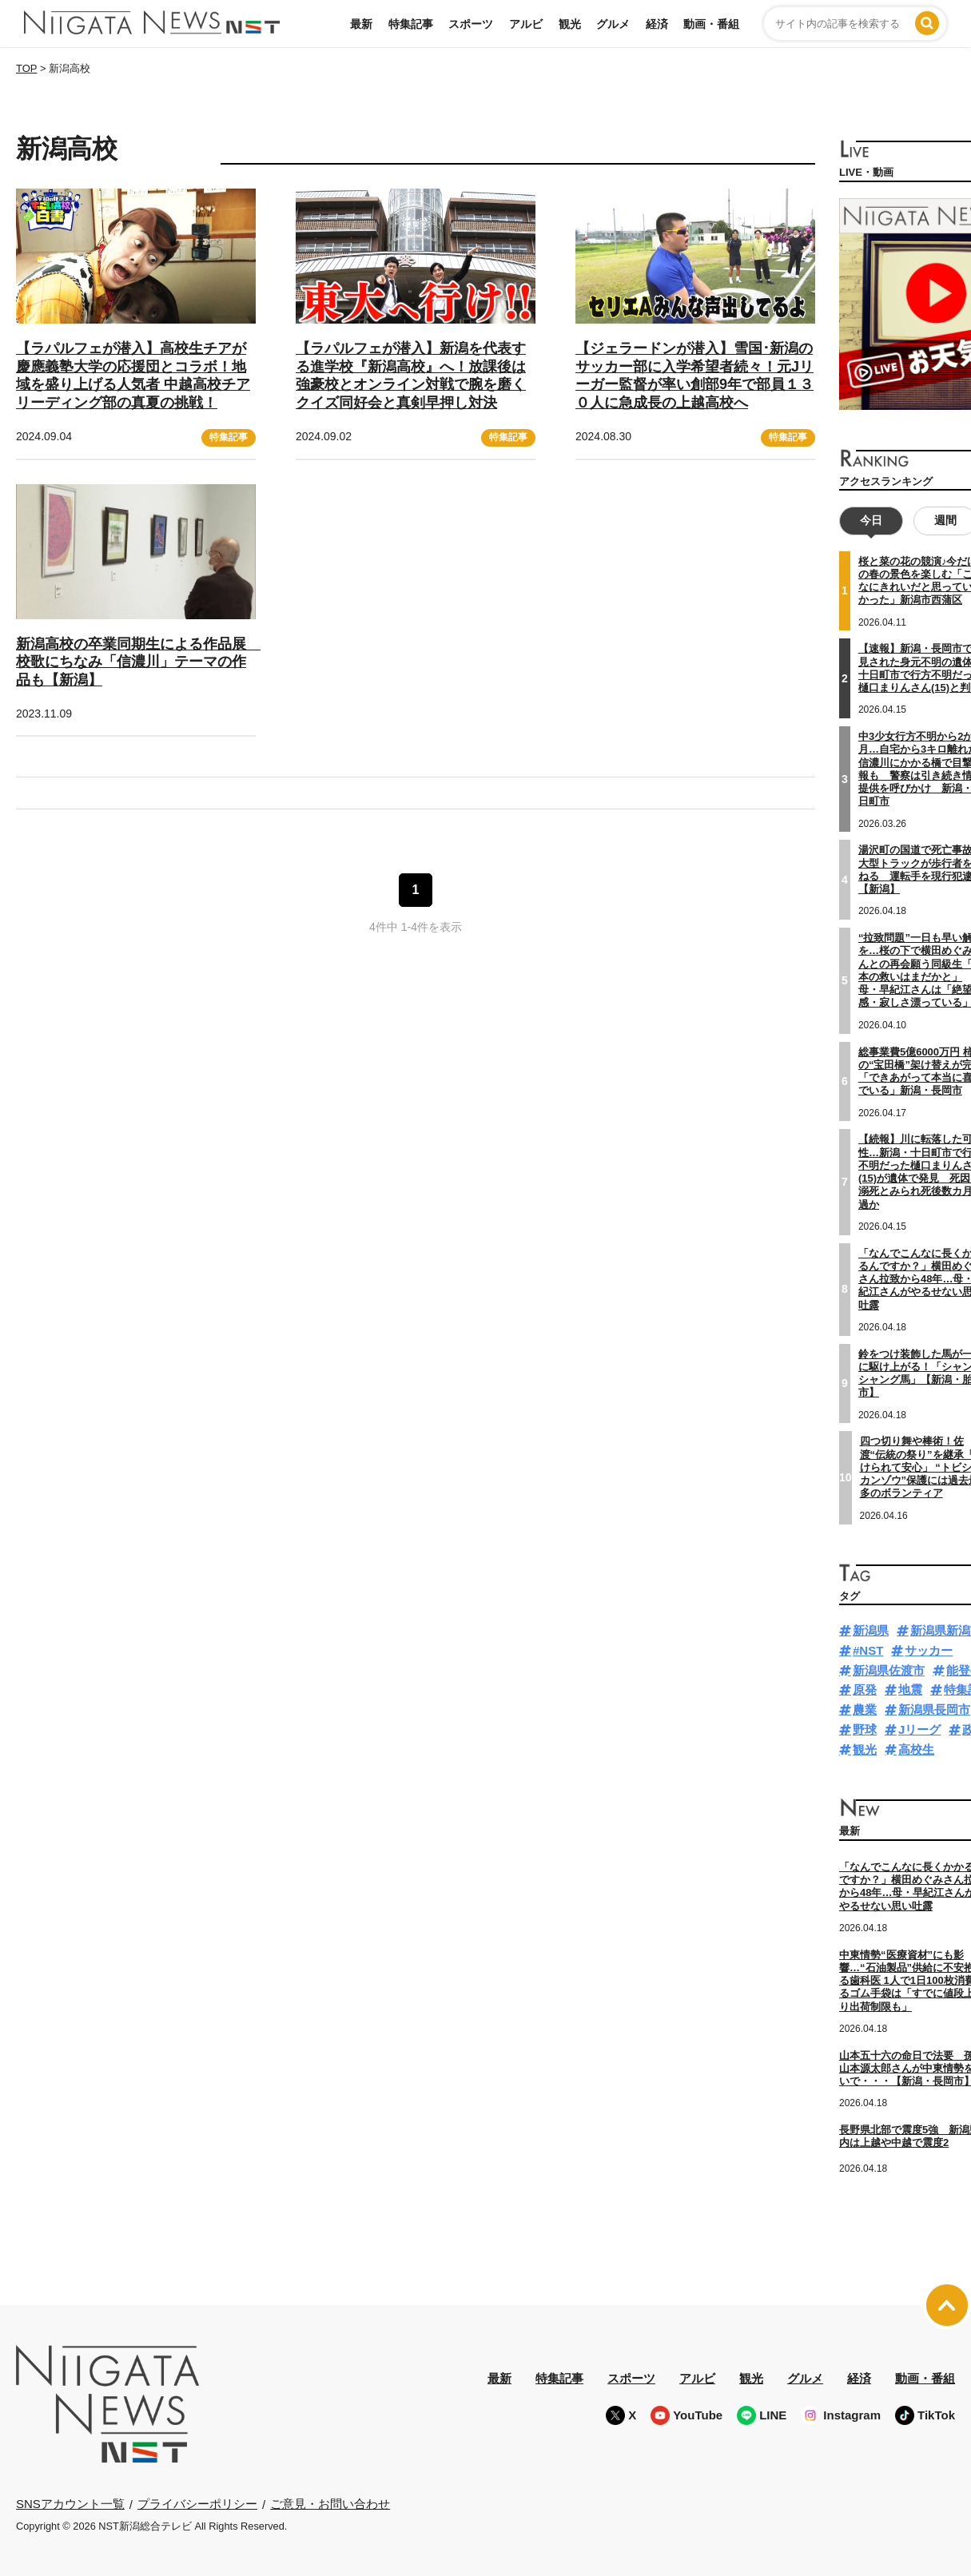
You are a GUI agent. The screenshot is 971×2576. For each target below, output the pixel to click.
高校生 (916, 1749)
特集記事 (410, 24)
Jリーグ (919, 1729)
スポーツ (470, 24)
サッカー (929, 1650)
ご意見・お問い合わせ (330, 2503)
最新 (361, 24)
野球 (865, 1729)
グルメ (613, 24)
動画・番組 (711, 24)
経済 (657, 24)
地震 (910, 1689)
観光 (570, 24)
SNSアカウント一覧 (70, 2503)
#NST (868, 1650)
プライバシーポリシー (197, 2503)
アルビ (526, 24)
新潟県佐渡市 (889, 1670)
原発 (865, 1689)
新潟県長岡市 (934, 1709)
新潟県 (871, 1630)
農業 (865, 1709)
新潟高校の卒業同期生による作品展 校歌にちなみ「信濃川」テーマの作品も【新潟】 (138, 662)
